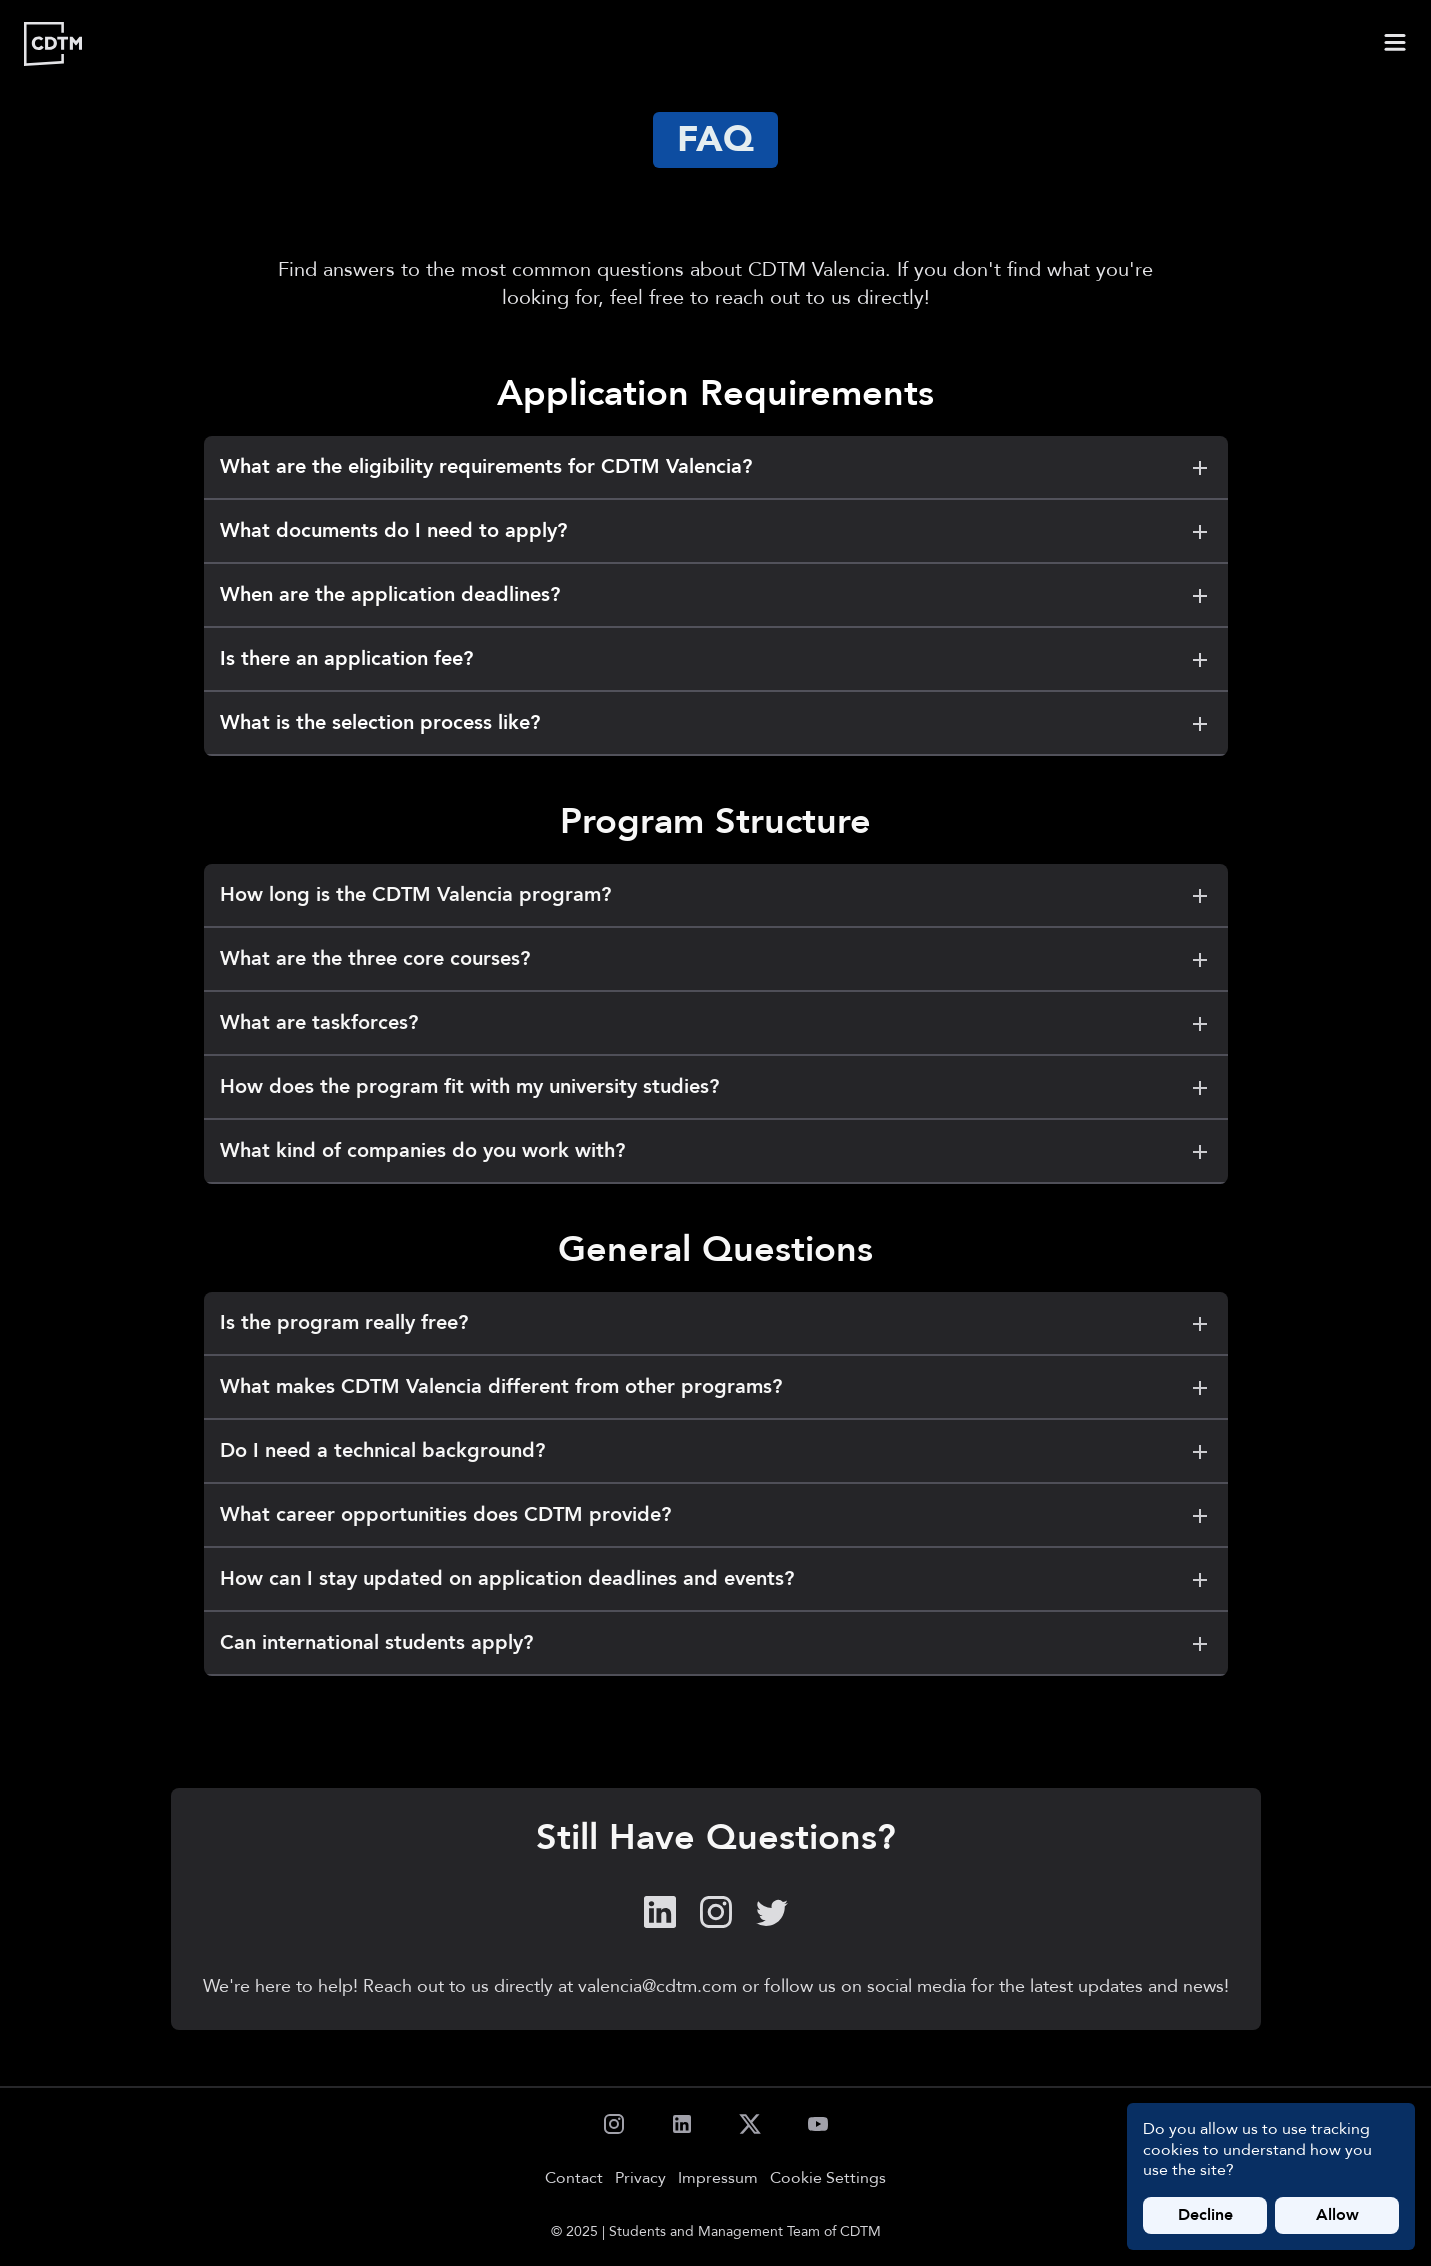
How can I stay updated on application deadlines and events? (716, 1579)
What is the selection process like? (716, 723)
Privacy (640, 2178)
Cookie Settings (828, 2178)
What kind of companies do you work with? (716, 1151)
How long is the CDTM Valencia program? (716, 895)
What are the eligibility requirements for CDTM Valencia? (716, 467)
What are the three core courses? (716, 959)
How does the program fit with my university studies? (716, 1087)
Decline (1205, 2215)
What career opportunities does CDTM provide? (716, 1515)
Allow (1337, 2215)
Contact (574, 2178)
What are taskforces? (716, 1023)
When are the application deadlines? (716, 595)
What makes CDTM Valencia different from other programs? (716, 1387)
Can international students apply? (716, 1643)
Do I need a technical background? (716, 1451)
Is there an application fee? (716, 659)
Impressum (718, 2178)
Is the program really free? (716, 1323)
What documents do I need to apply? (716, 531)
